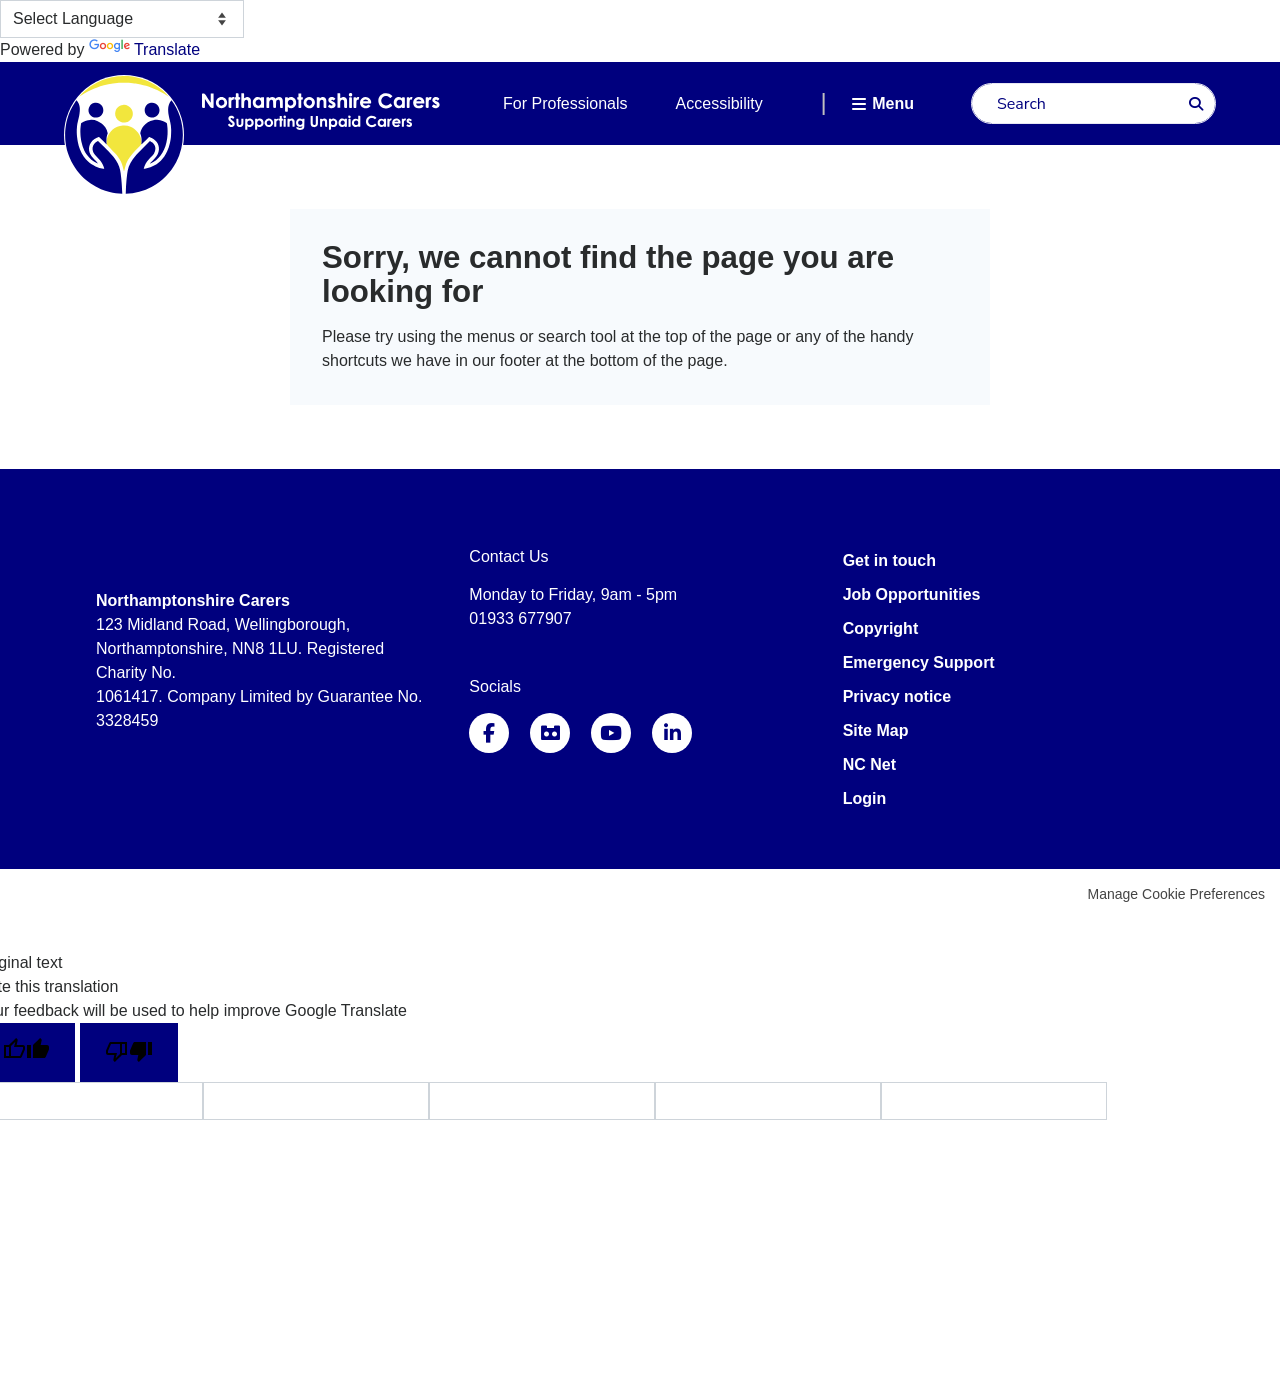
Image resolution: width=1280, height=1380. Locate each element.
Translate (144, 49)
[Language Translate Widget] (122, 19)
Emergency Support (919, 662)
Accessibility (719, 103)
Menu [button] (893, 103)
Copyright (881, 628)
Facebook (489, 733)
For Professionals (565, 103)
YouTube (611, 733)
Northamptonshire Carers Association (179, 134)
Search (1196, 104)
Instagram (550, 733)
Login (865, 798)
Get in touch (889, 560)
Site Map (876, 730)
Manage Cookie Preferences (1176, 894)
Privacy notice (897, 696)
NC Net (869, 764)
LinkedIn (672, 733)
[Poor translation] (129, 1052)
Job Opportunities (912, 594)
